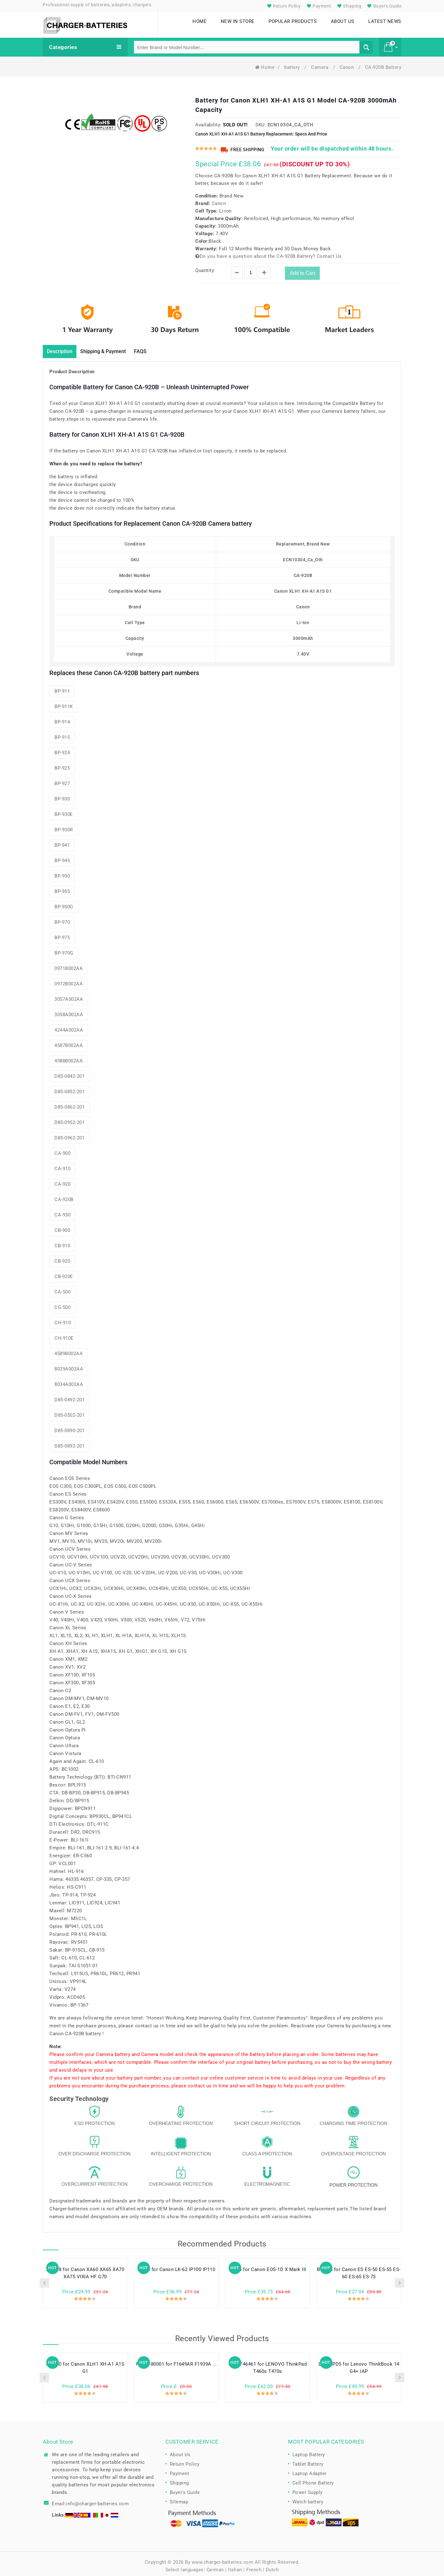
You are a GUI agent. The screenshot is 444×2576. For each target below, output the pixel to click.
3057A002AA (68, 995)
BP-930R (63, 826)
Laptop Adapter (309, 2469)
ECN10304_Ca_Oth (291, 120)
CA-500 (62, 1288)
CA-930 (62, 1211)
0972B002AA (68, 980)
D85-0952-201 (69, 1119)
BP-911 (62, 687)
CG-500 (62, 1303)
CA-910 (62, 1165)
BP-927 (62, 780)
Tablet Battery (308, 2460)
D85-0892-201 (69, 1442)
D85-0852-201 (69, 1088)
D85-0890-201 (69, 1427)
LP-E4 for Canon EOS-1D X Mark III (267, 2266)
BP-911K (63, 703)
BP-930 (62, 795)
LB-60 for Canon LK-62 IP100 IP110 (176, 2266)
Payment (318, 6)
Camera (320, 63)
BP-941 (62, 841)
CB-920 (62, 1257)
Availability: (208, 120)
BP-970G (63, 949)
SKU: (260, 120)
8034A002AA (68, 1380)
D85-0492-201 (69, 1396)
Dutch (272, 2565)
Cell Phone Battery (313, 2479)
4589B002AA (68, 1350)
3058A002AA (68, 1011)
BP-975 (62, 934)
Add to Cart (302, 268)
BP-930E (63, 810)
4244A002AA (68, 1026)
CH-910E (64, 1334)
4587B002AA (68, 1041)
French (253, 2565)
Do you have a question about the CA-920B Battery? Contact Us (268, 252)
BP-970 (62, 918)
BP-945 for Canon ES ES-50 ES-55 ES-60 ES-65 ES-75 (359, 2269)
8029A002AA (68, 1365)
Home (265, 63)
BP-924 (62, 749)
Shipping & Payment (111, 347)
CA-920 (62, 1180)
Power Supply (307, 2488)
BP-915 (62, 733)
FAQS (153, 347)
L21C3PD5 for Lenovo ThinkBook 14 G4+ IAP (359, 2364)
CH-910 (62, 1319)
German (215, 2565)
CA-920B (64, 1196)
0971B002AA (68, 964)
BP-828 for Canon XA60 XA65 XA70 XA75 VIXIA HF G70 (85, 2269)
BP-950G (63, 903)
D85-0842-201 (69, 1072)
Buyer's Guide (383, 6)
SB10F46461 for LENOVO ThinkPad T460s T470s (268, 2364)
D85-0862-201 (69, 1103)
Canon (347, 63)
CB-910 (62, 1242)
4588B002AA (68, 1057)
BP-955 (62, 887)
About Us (180, 2450)
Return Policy (283, 6)
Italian (235, 2565)
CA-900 (62, 1149)
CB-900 (62, 1226)
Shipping (349, 6)
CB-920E (63, 1273)
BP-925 (62, 764)
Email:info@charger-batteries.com (90, 2499)
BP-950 (62, 872)
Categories (85, 43)
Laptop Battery (308, 2450)
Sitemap (179, 2498)
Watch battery (308, 2498)
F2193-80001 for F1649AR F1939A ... (176, 2360)
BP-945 (62, 857)
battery (292, 63)
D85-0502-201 (69, 1411)
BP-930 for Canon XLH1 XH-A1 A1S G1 (85, 2364)
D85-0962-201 (69, 1134)
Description (61, 347)
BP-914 (62, 718)
